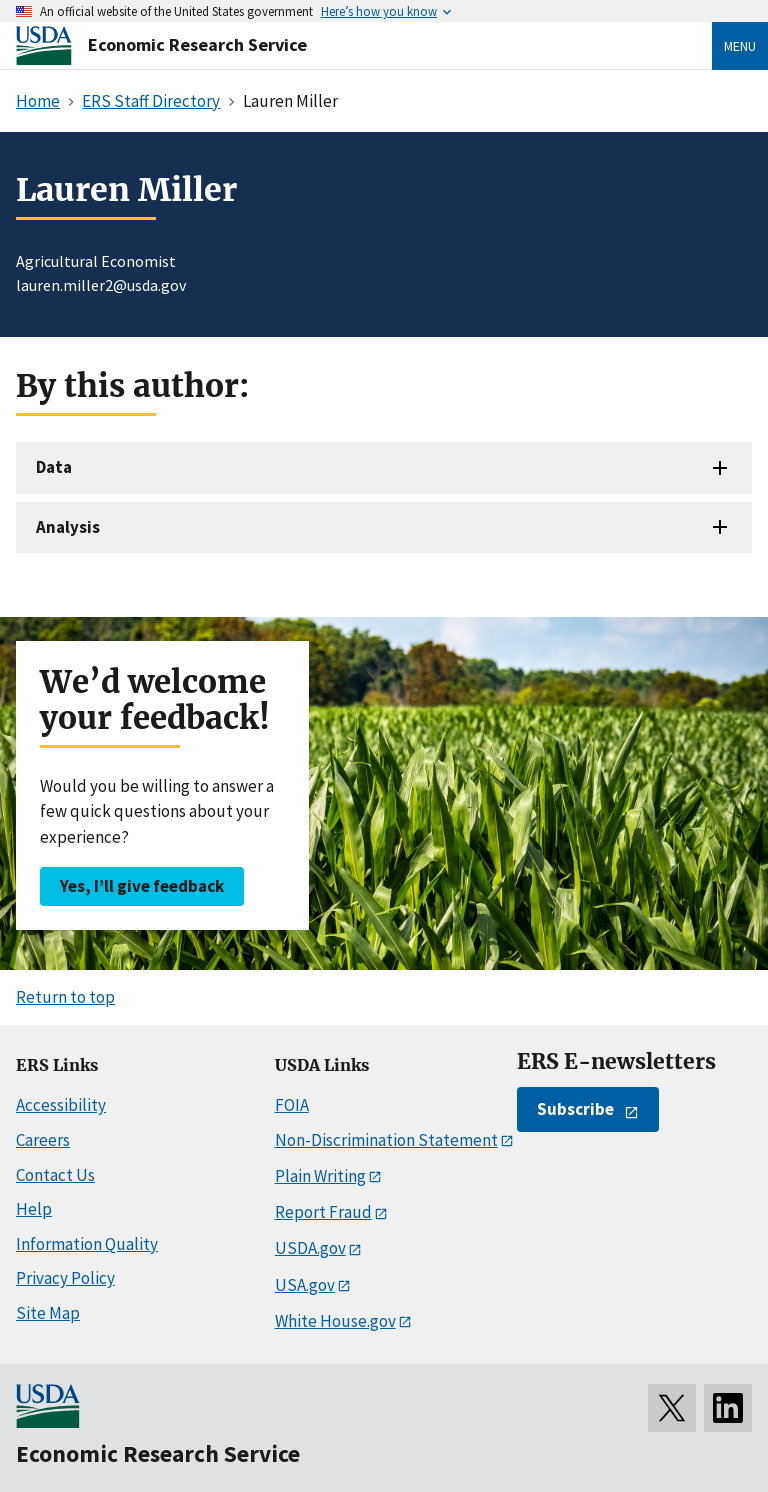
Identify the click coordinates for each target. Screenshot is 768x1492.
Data (54, 467)
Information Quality (87, 1244)
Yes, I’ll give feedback (142, 886)
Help (34, 1209)
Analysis (68, 527)
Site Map (48, 1313)
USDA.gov (310, 1248)
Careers (43, 1140)
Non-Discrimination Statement (386, 1140)
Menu (740, 46)
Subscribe (575, 1109)
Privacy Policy (65, 1278)
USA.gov (305, 1285)
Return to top (65, 997)
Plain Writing (320, 1176)
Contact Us (55, 1175)
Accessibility (61, 1105)
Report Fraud (323, 1212)
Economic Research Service (197, 44)
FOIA (292, 1105)
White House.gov (335, 1321)
